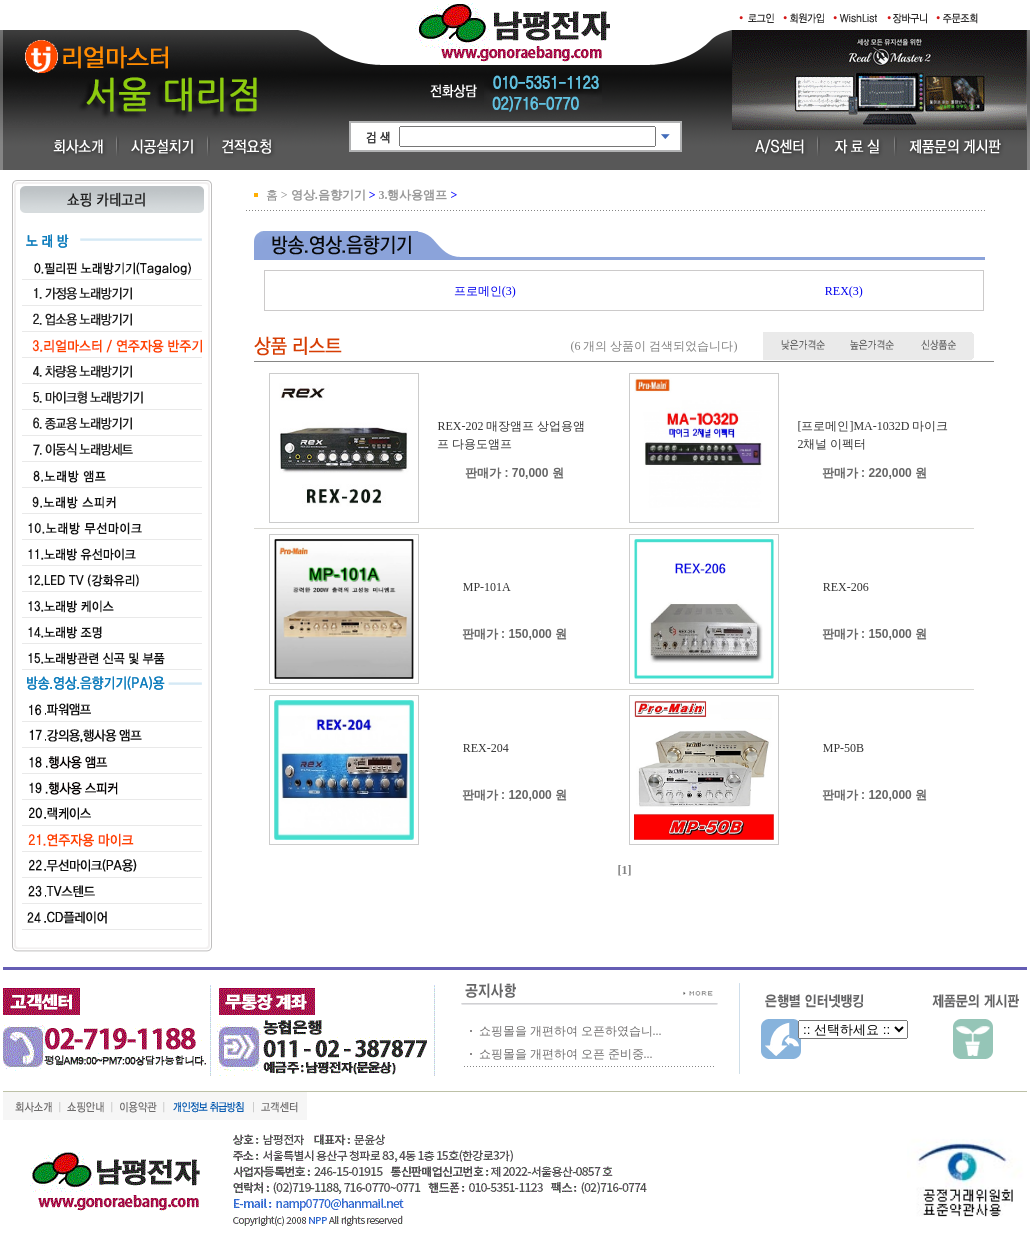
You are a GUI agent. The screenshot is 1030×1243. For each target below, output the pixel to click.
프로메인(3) (485, 291)
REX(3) (844, 291)
